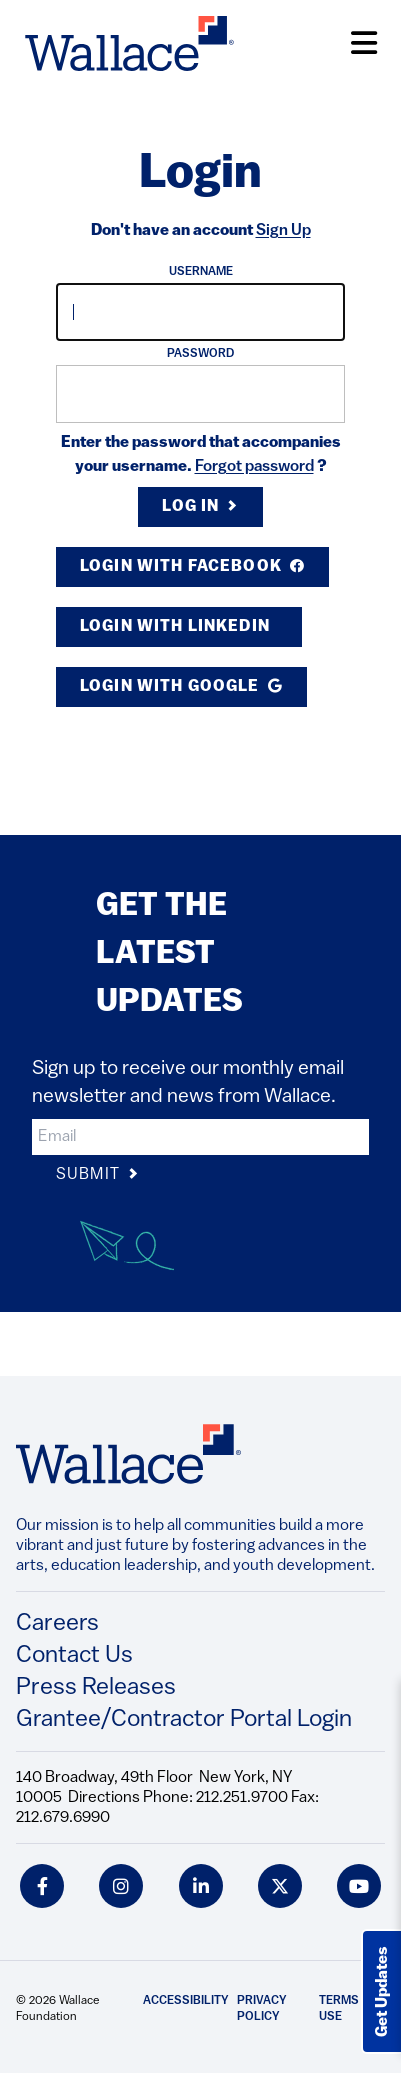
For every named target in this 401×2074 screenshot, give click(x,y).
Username (201, 272)
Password (200, 354)
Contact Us (74, 1656)
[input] (200, 312)
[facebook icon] (42, 1886)
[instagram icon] (121, 1886)
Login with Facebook (192, 566)
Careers (57, 1624)
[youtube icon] (359, 1886)
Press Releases (96, 1688)
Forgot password (254, 467)
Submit (97, 1175)
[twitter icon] (280, 1886)
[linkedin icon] (201, 1886)
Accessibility (186, 2001)
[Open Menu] (364, 43)
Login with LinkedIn (177, 627)
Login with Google (181, 686)
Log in (200, 507)
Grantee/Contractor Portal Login (184, 1720)
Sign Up (283, 231)
